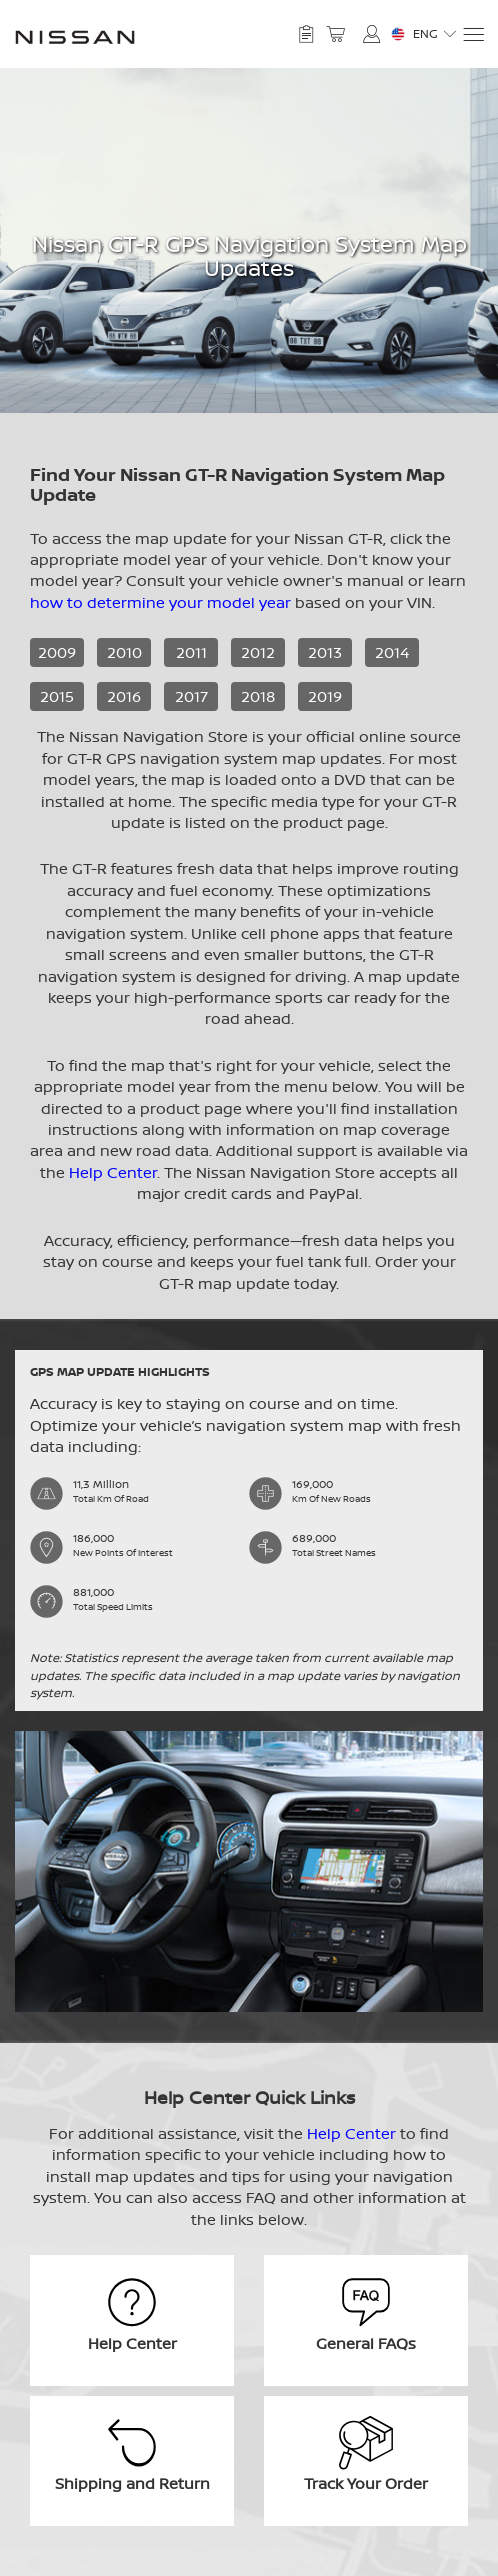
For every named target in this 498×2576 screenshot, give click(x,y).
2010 (124, 652)
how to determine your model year (160, 602)
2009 (57, 652)
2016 (124, 696)
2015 (57, 696)
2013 (325, 652)
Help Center (113, 1172)
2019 (325, 696)
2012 (258, 652)
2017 (191, 696)
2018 (258, 696)
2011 (191, 652)
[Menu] (472, 34)
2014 (392, 652)
